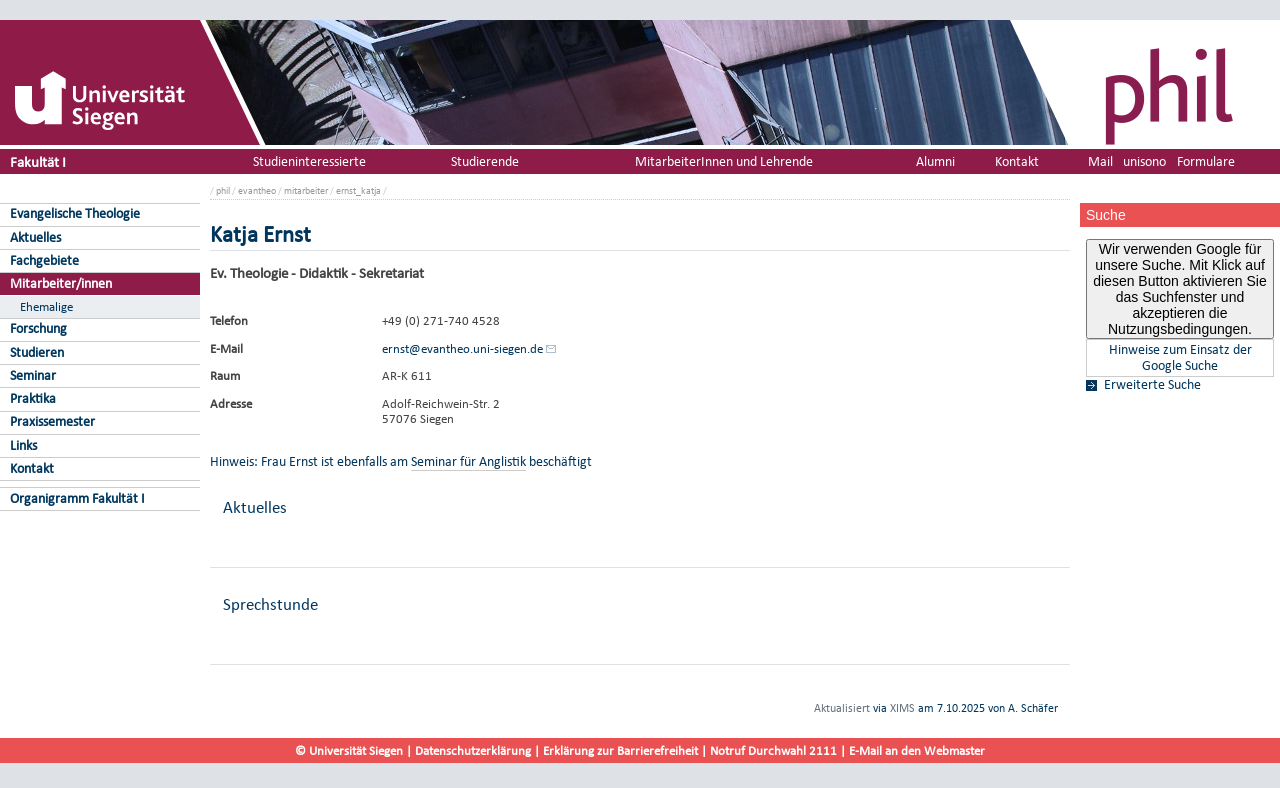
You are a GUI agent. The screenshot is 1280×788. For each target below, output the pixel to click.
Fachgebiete (44, 260)
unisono (1144, 161)
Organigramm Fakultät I (77, 498)
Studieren (37, 352)
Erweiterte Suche (1152, 385)
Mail (1100, 161)
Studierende (485, 161)
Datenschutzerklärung (473, 750)
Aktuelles (35, 237)
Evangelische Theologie (75, 213)
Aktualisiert (842, 708)
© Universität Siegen (349, 750)
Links (23, 445)
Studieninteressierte (309, 161)
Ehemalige (46, 306)
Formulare (1206, 161)
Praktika (33, 398)
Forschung (38, 328)
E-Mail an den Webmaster (917, 750)
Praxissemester (52, 421)
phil (223, 190)
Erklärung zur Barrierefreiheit (620, 750)
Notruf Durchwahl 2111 (773, 750)
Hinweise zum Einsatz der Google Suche (1180, 358)
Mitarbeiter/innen (61, 283)
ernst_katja (358, 190)
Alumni (935, 161)
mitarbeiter (306, 190)
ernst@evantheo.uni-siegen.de (462, 348)
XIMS (902, 708)
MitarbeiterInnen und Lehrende (724, 161)
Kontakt (32, 468)
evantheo (257, 190)
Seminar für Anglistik (468, 461)
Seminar (33, 375)
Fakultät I (38, 161)
